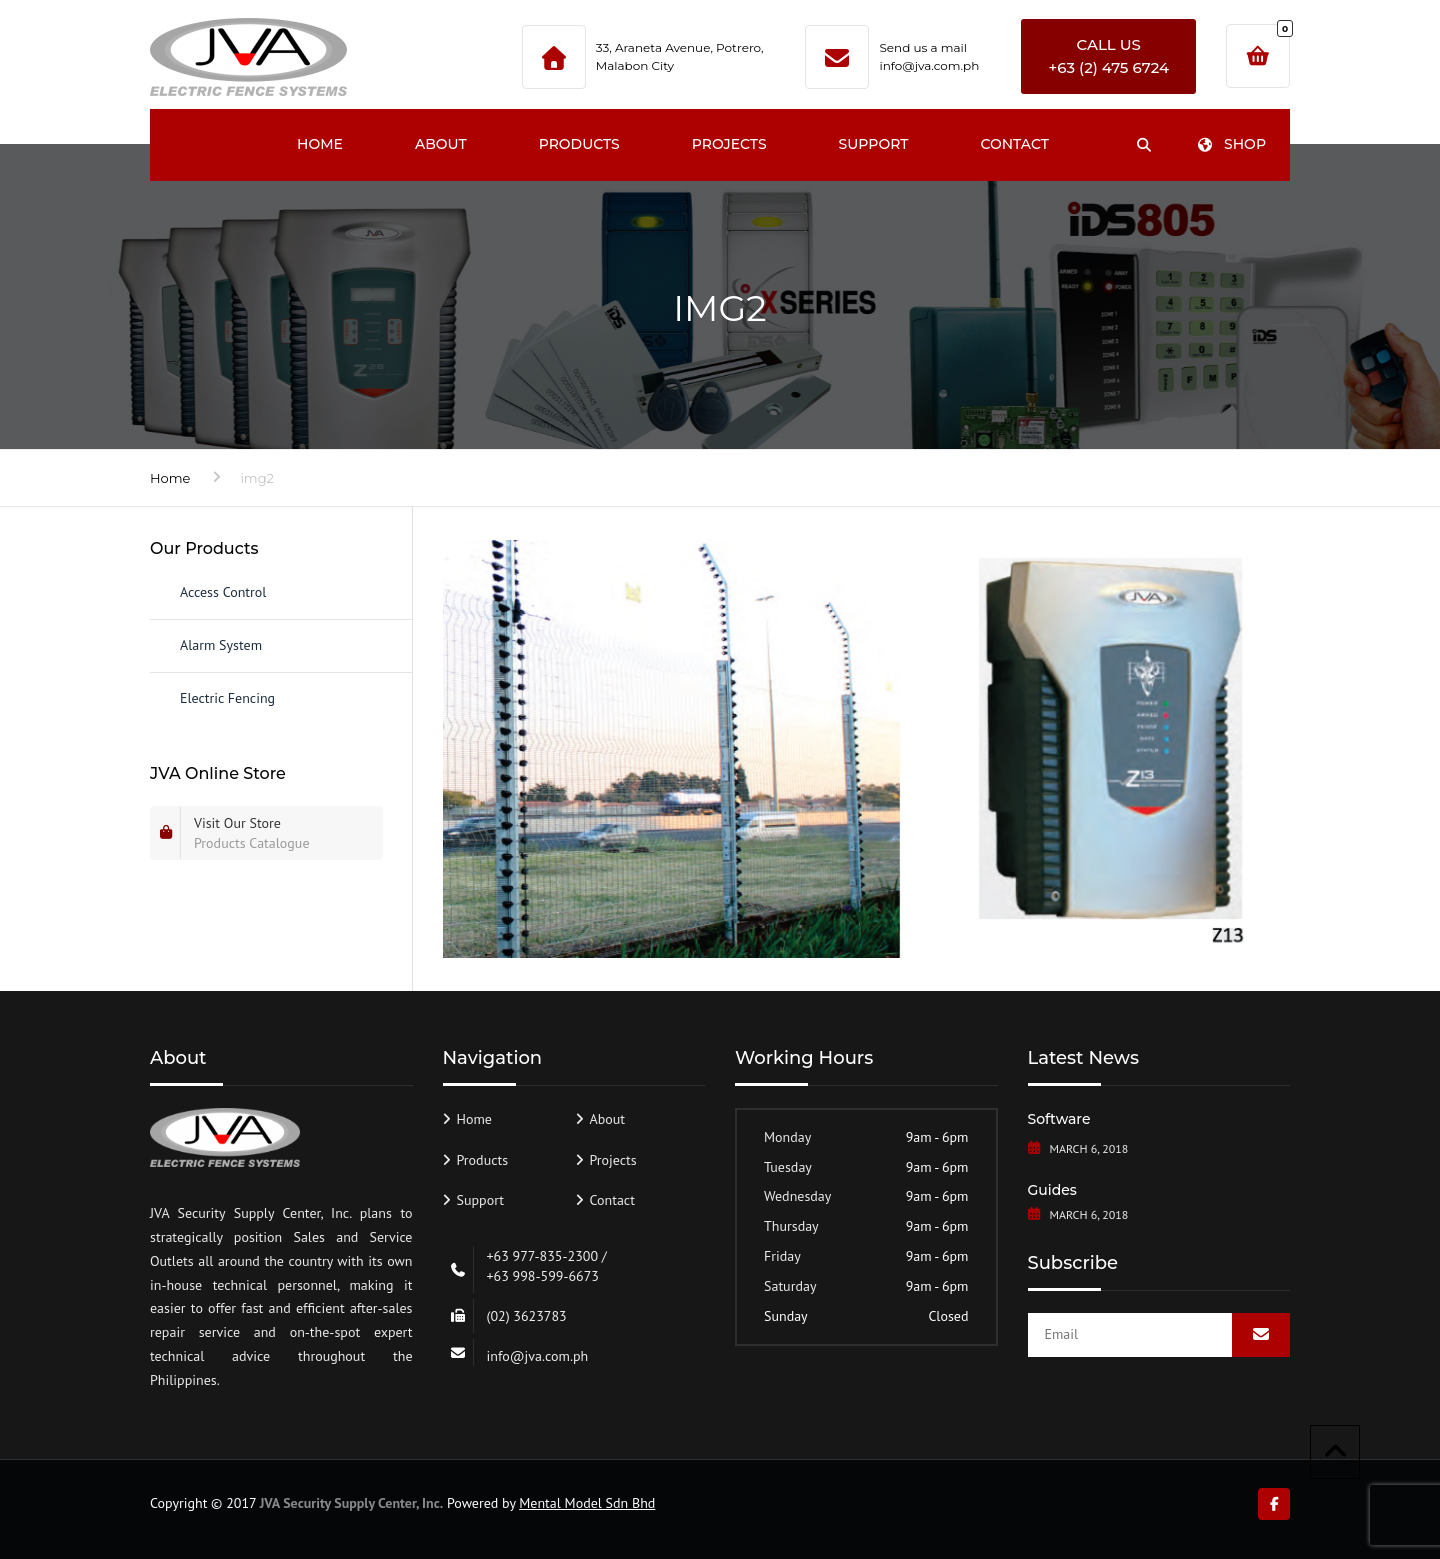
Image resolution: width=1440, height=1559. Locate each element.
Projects (729, 144)
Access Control (223, 592)
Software (1059, 1119)
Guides (1052, 1190)
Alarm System (221, 645)
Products (579, 144)
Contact (1014, 144)
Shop (1231, 144)
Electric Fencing (227, 698)
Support (874, 144)
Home (320, 144)
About (441, 144)
